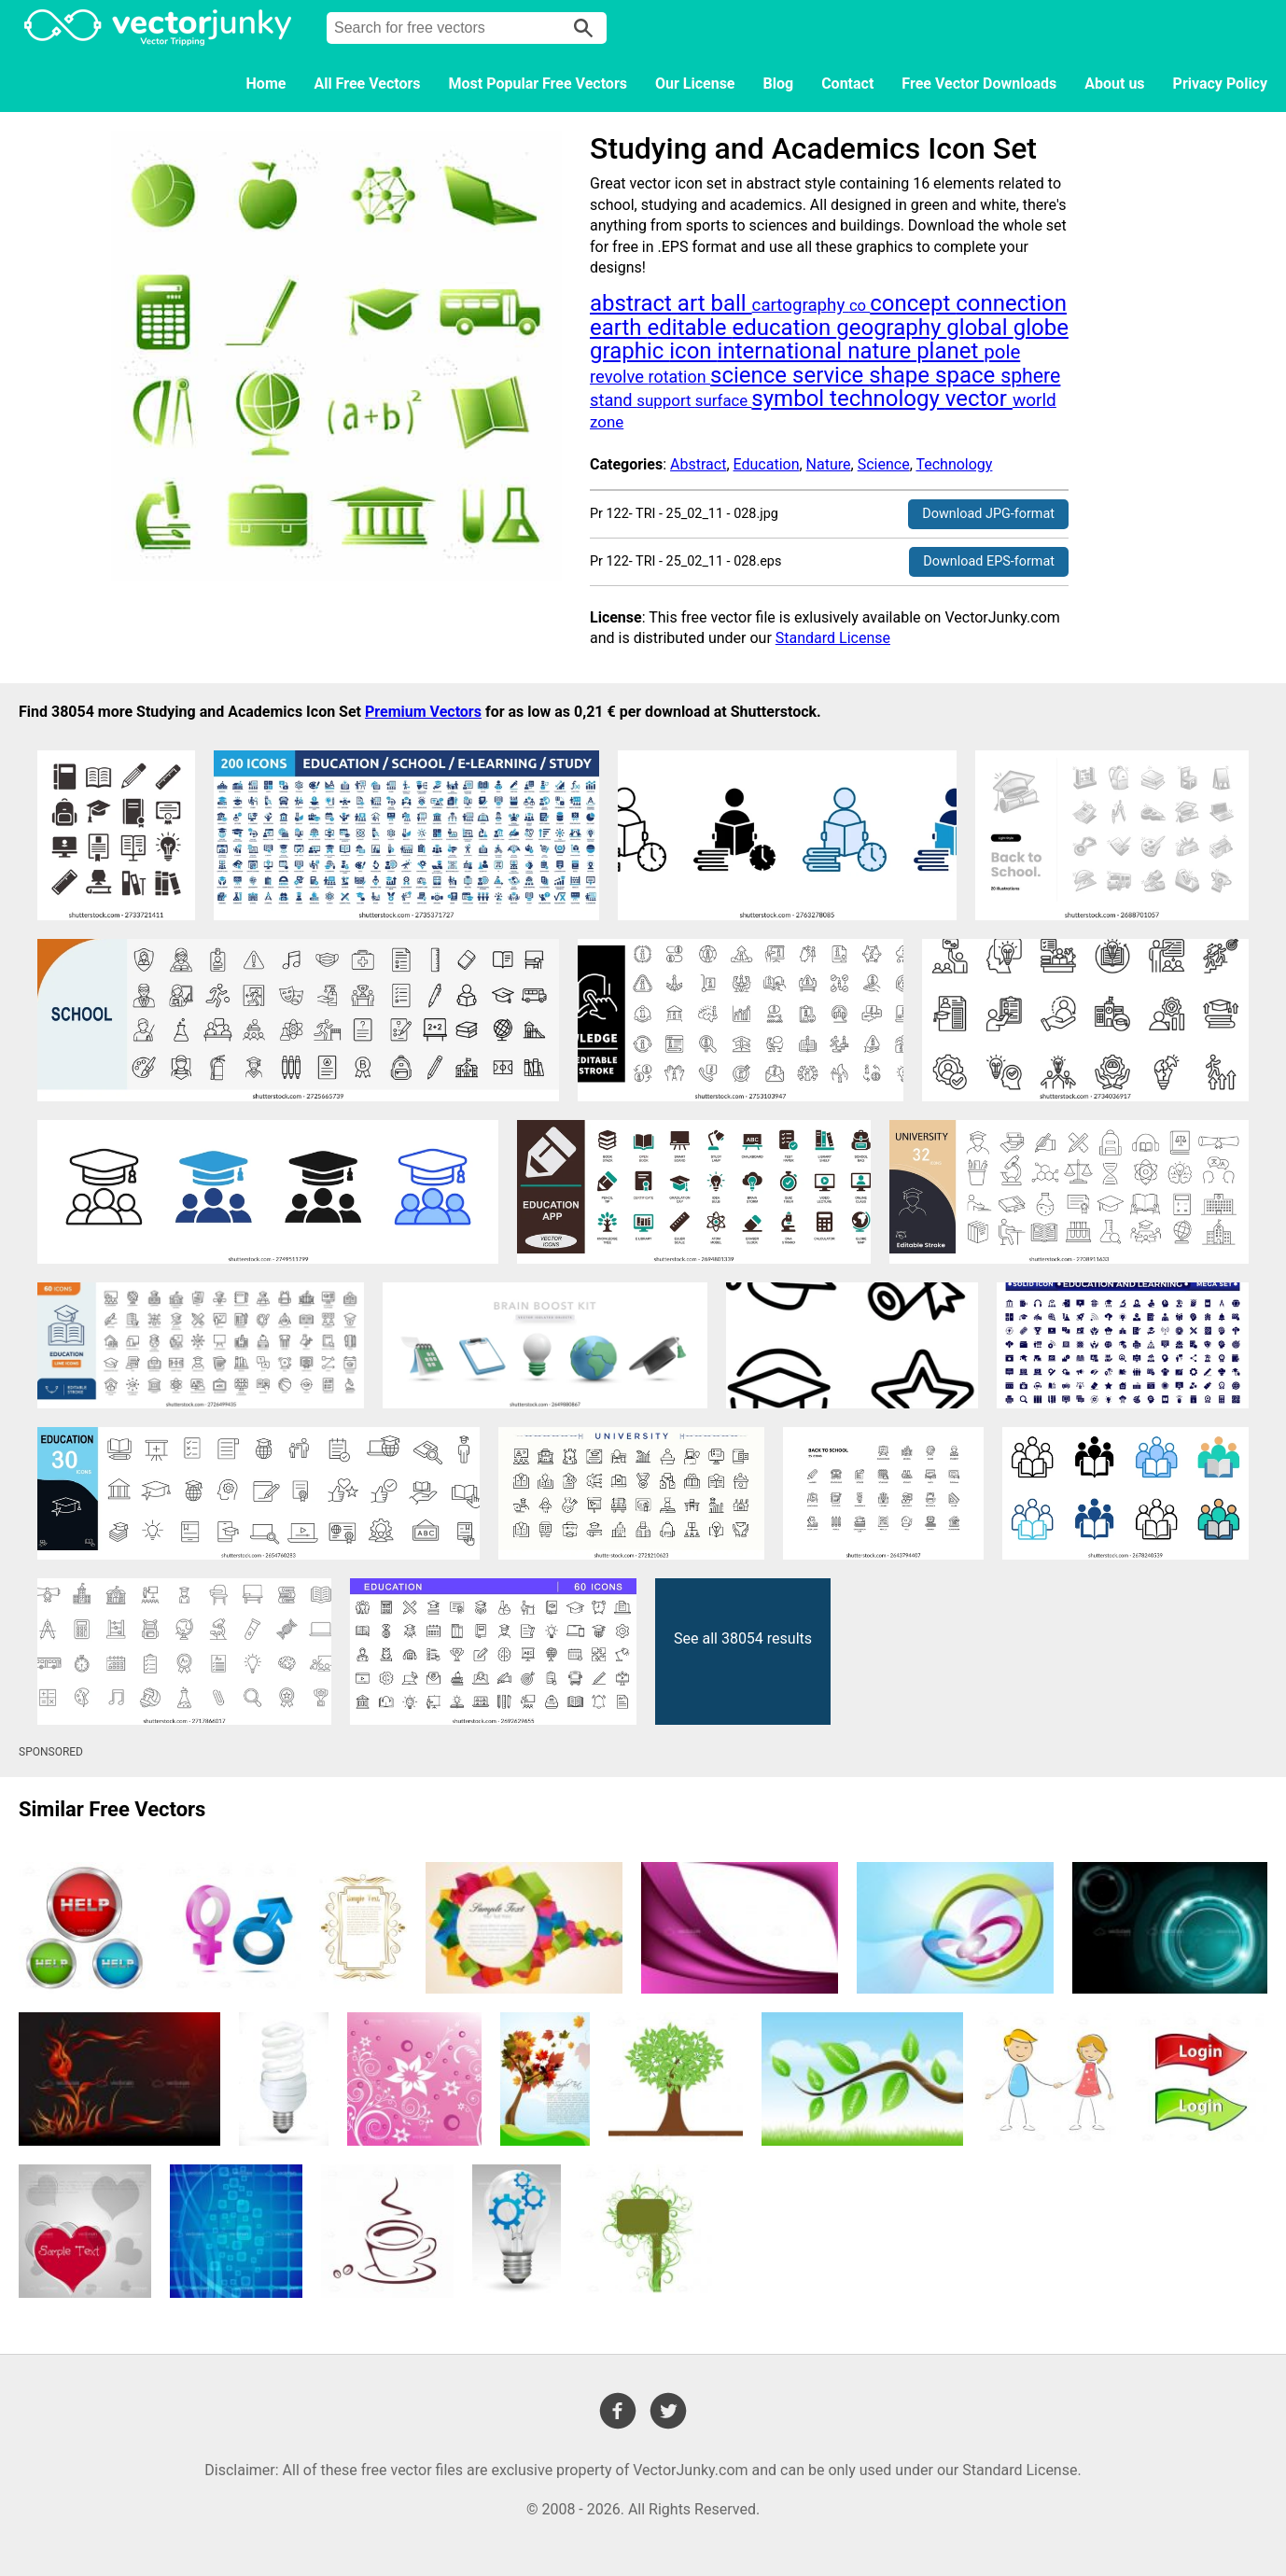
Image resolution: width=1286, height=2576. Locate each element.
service (830, 375)
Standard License (833, 638)
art (694, 303)
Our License (695, 83)
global (979, 328)
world (1034, 400)
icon (693, 351)
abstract (634, 303)
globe (1041, 328)
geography (891, 328)
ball (730, 303)
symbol (790, 398)
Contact (847, 83)
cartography (800, 305)
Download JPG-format (988, 514)
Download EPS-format (989, 561)
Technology (954, 464)
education (785, 328)
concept (913, 303)
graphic (629, 351)
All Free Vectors (367, 83)
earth (619, 328)
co (859, 306)
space (967, 375)
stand (613, 400)
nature (881, 351)
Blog (778, 83)
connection (1011, 303)
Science (884, 464)
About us (1114, 83)
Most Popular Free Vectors (538, 83)
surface (723, 400)
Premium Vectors (423, 712)
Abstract (698, 464)
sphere (1030, 375)
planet (950, 351)
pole (1002, 352)
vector (979, 398)
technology (887, 398)
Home (266, 83)
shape (902, 375)
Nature (828, 464)
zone (606, 422)
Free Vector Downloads (979, 83)
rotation (679, 376)
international (783, 351)
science (751, 375)
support (665, 400)
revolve (619, 376)
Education (767, 464)
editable (690, 328)
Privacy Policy (1220, 83)
